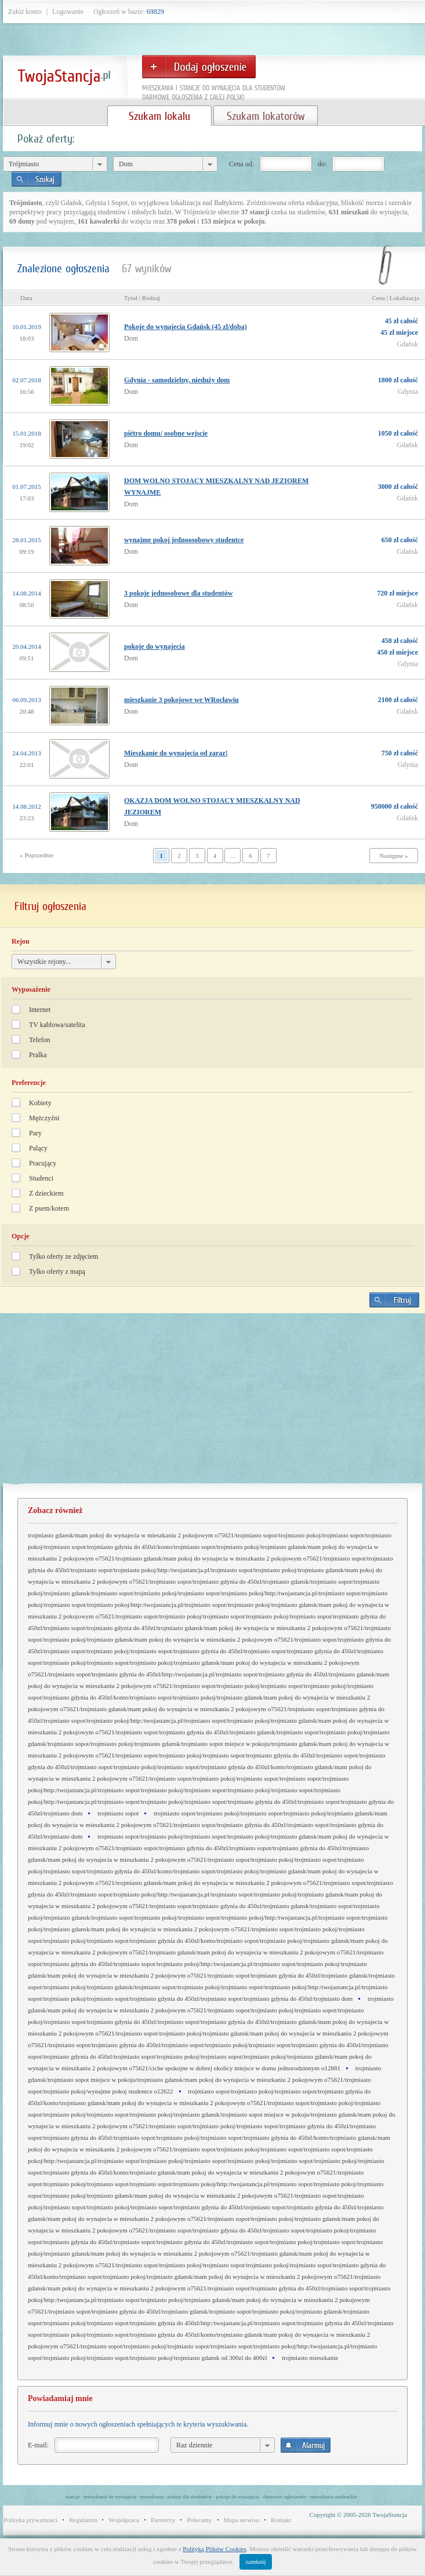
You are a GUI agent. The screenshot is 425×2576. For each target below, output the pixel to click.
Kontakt (281, 2519)
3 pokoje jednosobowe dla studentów (178, 593)
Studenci (41, 1178)
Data (26, 297)
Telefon (39, 1040)
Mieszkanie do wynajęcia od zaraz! (176, 753)
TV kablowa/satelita (57, 1025)
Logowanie (67, 12)
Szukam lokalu (159, 115)
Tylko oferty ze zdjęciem (63, 1256)
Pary (35, 1133)
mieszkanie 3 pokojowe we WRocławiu (181, 700)
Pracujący (42, 1163)
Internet (39, 1010)
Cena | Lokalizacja (395, 297)
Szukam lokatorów (265, 115)
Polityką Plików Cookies (214, 2548)
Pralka (38, 1055)
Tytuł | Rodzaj (142, 297)
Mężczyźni (44, 1118)
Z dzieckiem (46, 1193)
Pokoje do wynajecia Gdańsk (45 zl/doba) (185, 327)
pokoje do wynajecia (154, 646)
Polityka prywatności (30, 2519)
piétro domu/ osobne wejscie (166, 433)
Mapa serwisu (241, 2519)
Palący (38, 1148)
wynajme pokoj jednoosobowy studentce (184, 540)
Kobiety (40, 1103)
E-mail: (38, 2445)
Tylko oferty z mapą (57, 1271)
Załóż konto (25, 12)
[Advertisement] (212, 1403)
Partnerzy (163, 2519)
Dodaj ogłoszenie (199, 66)
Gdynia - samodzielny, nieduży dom (177, 380)
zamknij (255, 2561)
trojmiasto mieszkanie (310, 2357)
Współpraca (123, 2519)
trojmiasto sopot (118, 1813)
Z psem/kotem (49, 1208)
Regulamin (83, 2519)
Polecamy (199, 2519)
